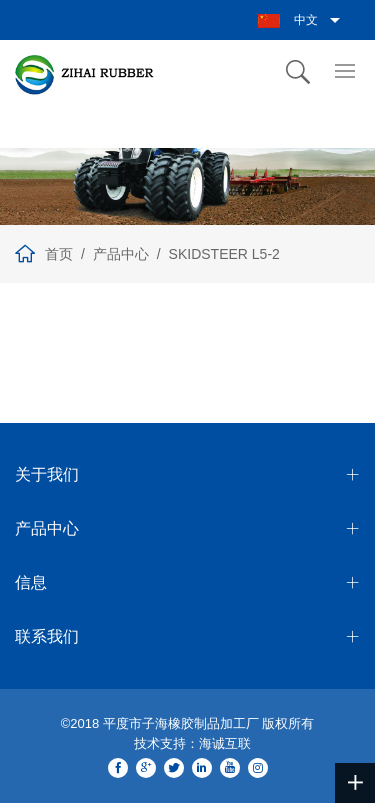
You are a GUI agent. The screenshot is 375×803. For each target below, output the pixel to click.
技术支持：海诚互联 (192, 743)
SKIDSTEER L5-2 (224, 254)
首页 (59, 254)
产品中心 (121, 254)
